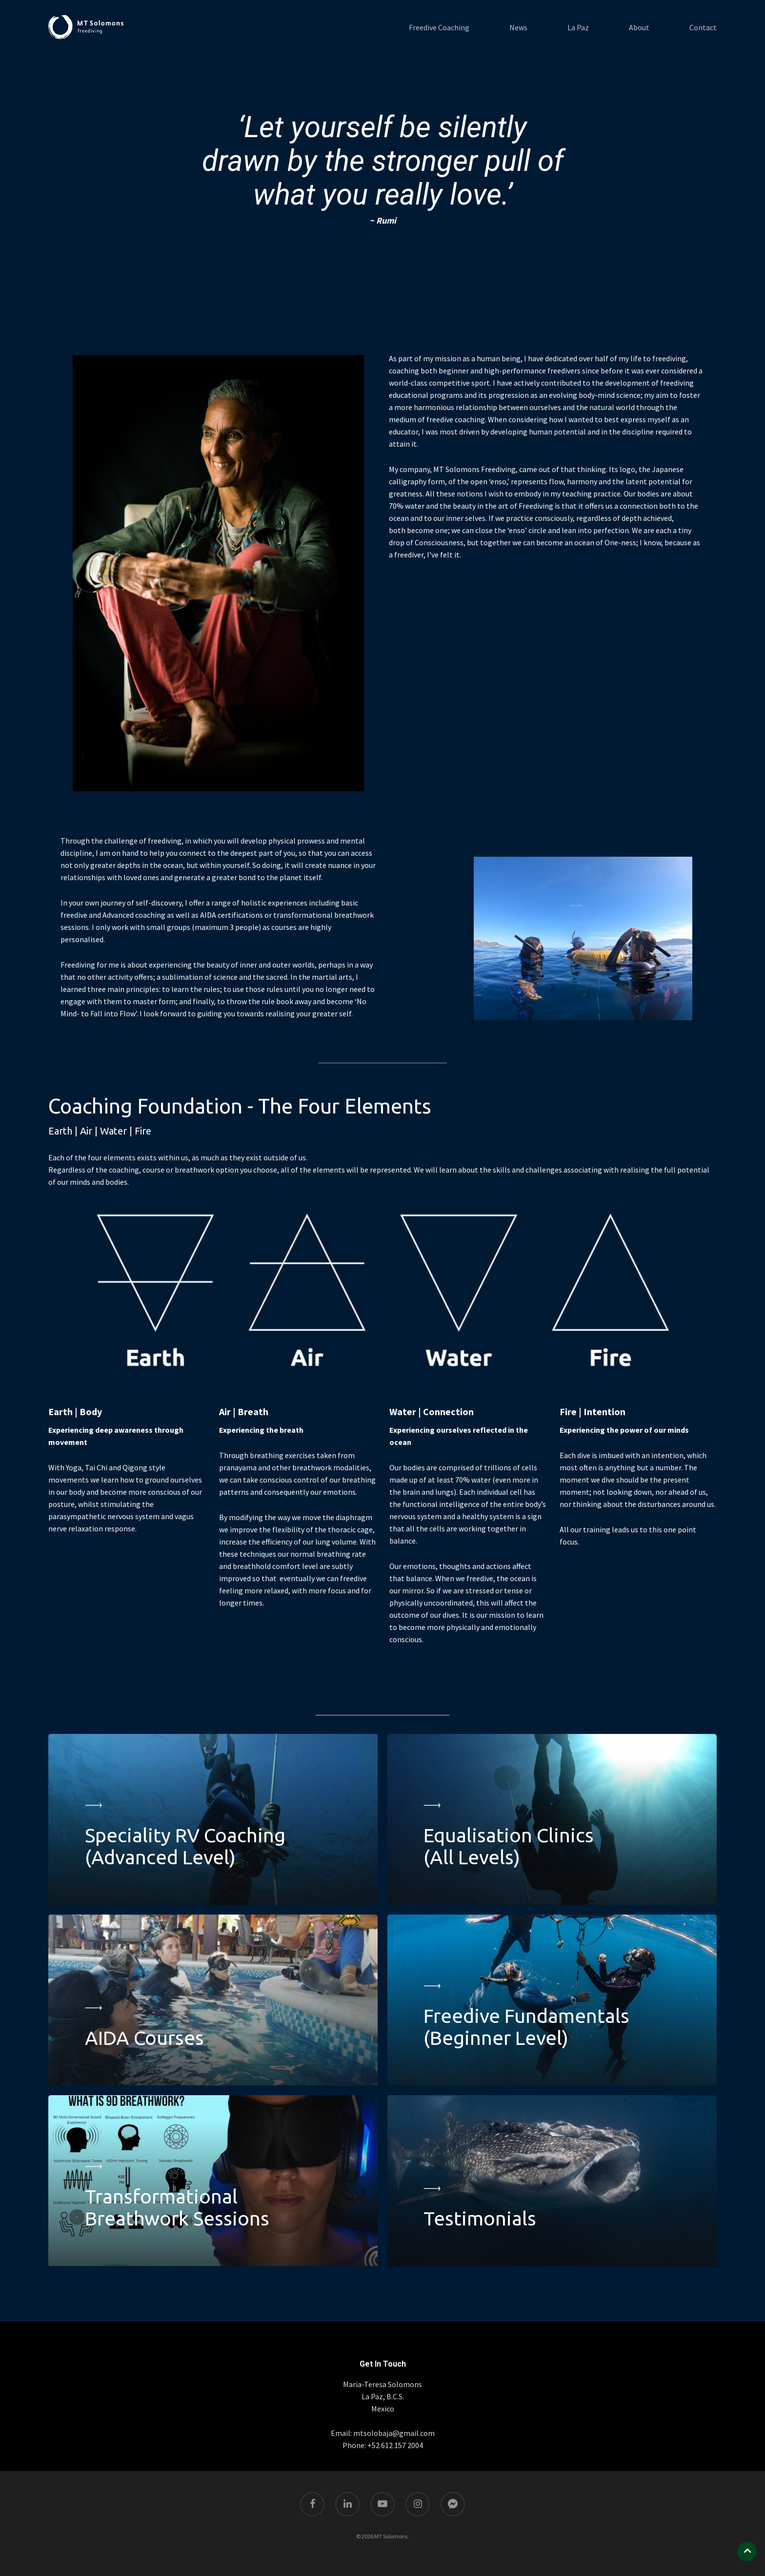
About (639, 27)
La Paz (578, 27)
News (518, 27)
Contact (703, 27)
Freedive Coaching (439, 27)
